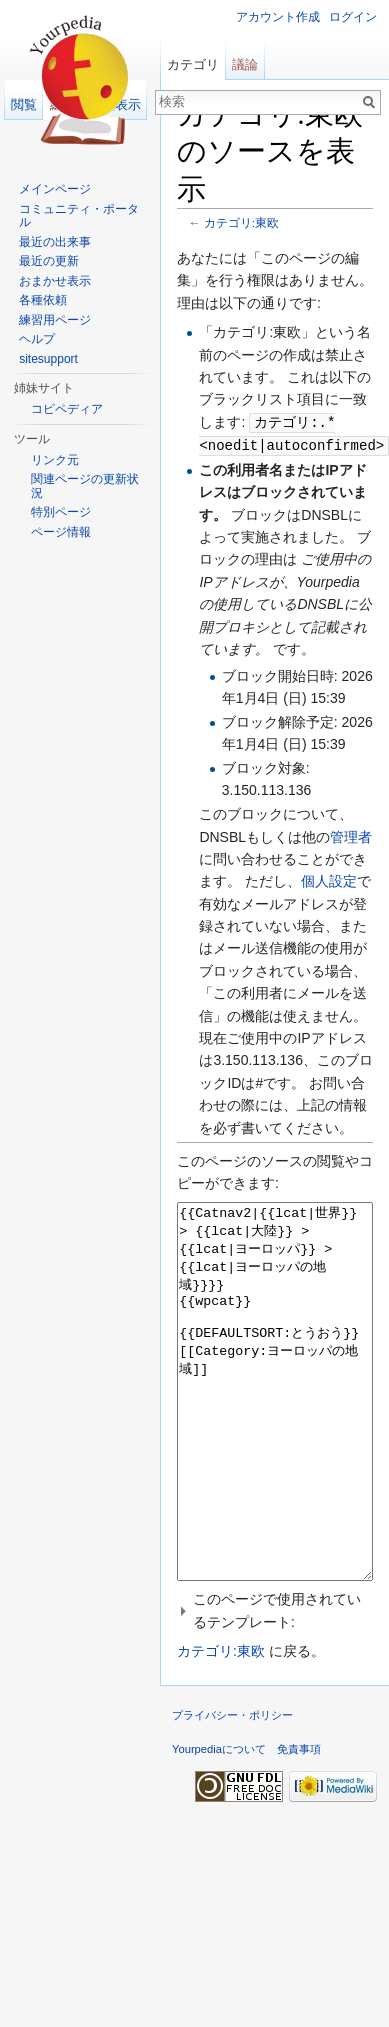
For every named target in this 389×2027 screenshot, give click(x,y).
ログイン (353, 17)
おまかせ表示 (55, 281)
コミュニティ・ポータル (79, 216)
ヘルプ (37, 339)
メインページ (55, 189)
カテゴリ (193, 64)
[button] (275, 1683)
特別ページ (61, 512)
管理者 (351, 835)
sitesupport (48, 359)
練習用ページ (55, 320)
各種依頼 (43, 300)
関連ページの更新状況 (85, 486)
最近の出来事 (55, 242)
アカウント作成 (278, 17)
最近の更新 (49, 261)
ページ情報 (61, 532)
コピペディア (67, 409)
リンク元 (55, 460)
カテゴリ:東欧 (241, 222)
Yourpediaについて (219, 1822)
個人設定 (329, 879)
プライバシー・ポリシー (232, 1788)
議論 (245, 64)
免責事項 (299, 1822)
